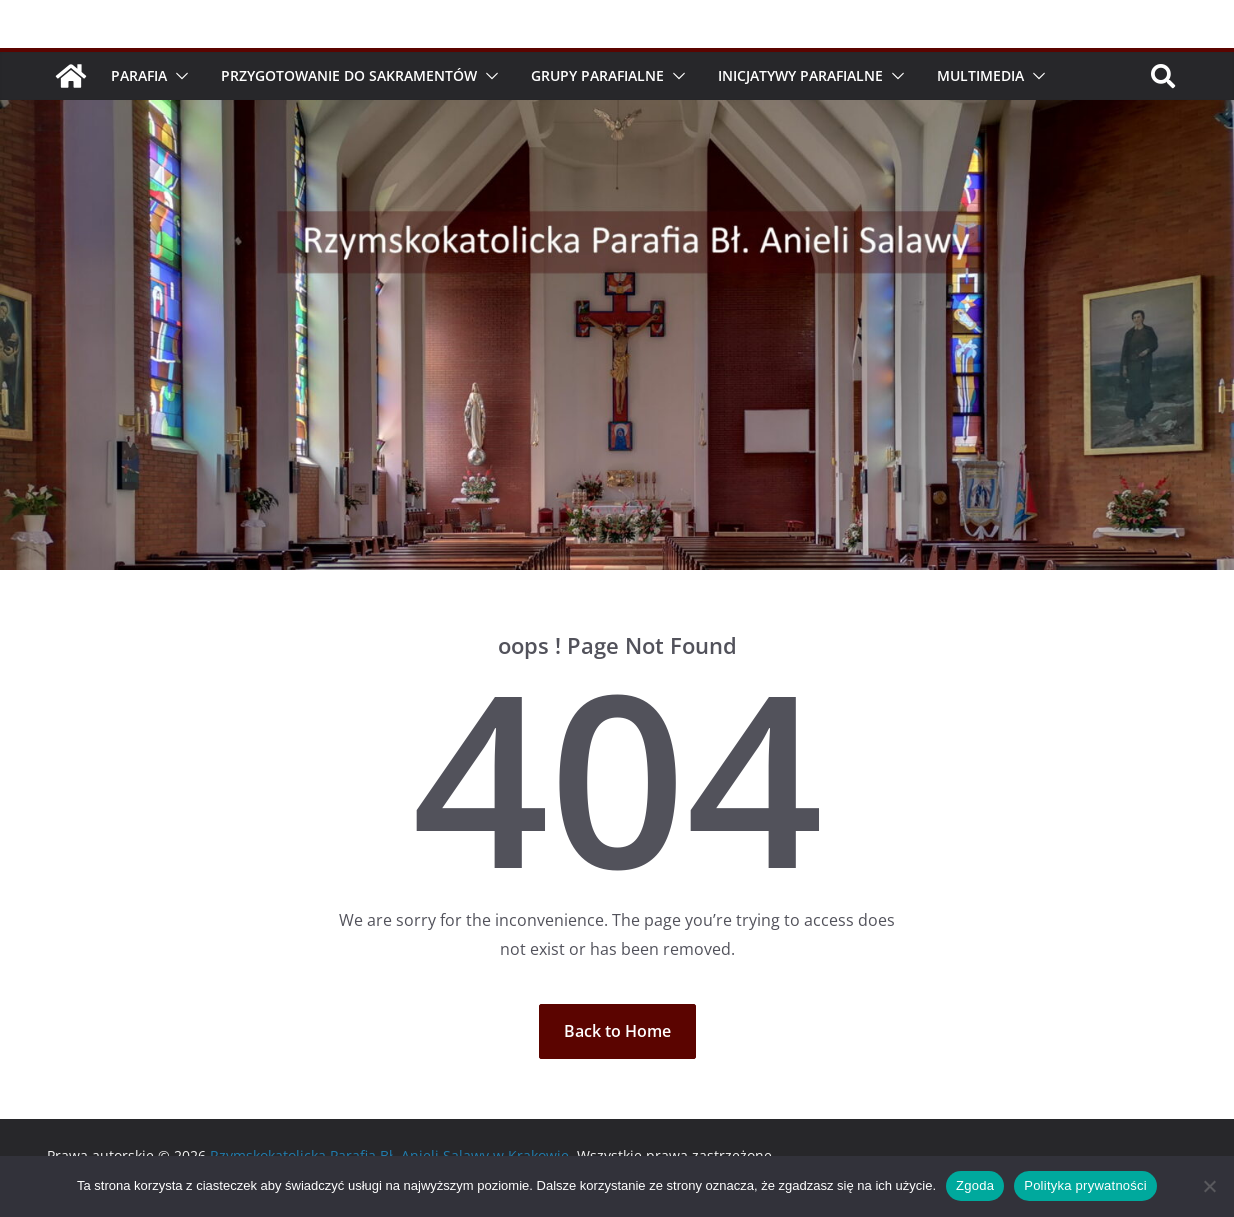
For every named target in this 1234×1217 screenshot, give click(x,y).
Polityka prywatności (1085, 1185)
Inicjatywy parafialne (800, 75)
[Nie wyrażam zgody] (1209, 1186)
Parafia (139, 75)
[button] (178, 76)
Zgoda (975, 1185)
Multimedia (980, 75)
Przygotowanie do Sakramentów (349, 75)
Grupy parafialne (597, 75)
